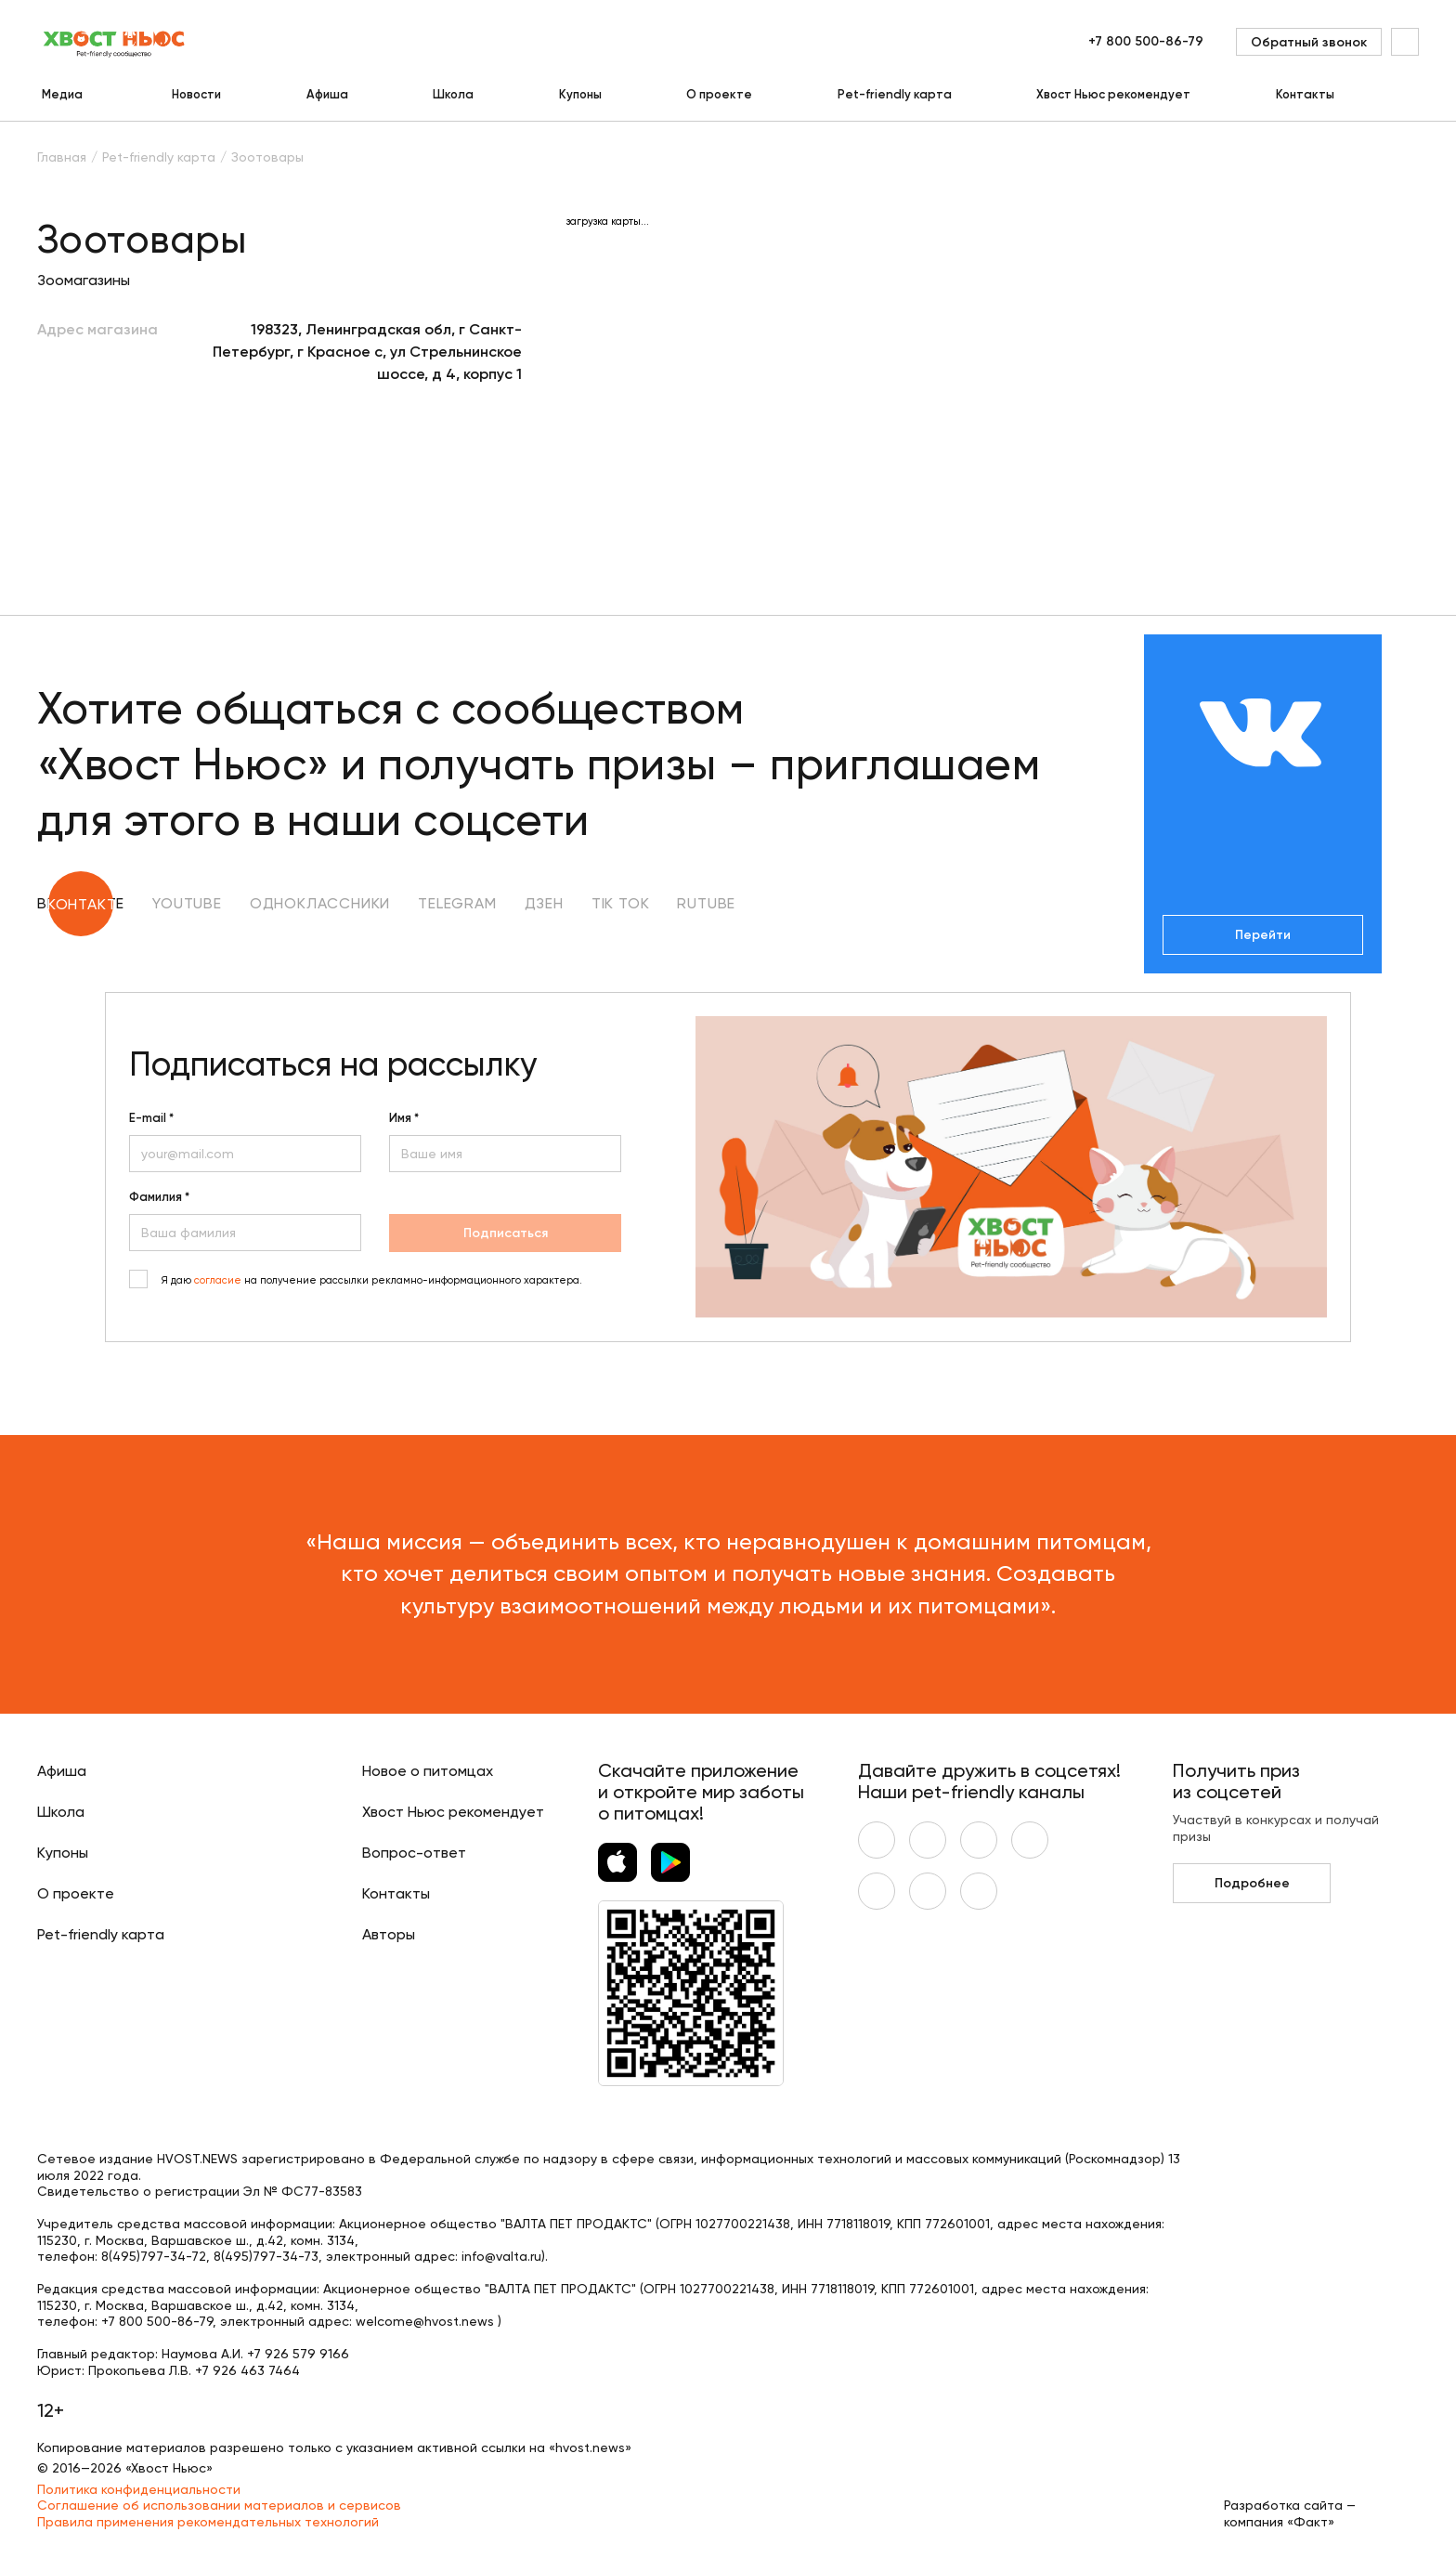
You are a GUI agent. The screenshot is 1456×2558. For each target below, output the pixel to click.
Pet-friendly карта (895, 94)
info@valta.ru (501, 2256)
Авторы (388, 1934)
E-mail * (151, 1118)
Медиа (62, 94)
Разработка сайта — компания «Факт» (1290, 2513)
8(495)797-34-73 (266, 2256)
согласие (217, 1280)
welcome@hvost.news (425, 2321)
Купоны (580, 94)
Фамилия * (159, 1197)
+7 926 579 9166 (298, 2353)
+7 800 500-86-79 (1145, 41)
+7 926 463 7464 (247, 2370)
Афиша (327, 94)
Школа (453, 94)
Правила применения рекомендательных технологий (208, 2521)
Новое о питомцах (427, 1771)
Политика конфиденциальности (138, 2489)
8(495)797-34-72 (153, 2256)
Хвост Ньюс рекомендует (1113, 94)
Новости (196, 94)
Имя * (404, 1118)
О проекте (719, 94)
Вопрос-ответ (414, 1852)
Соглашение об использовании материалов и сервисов (219, 2505)
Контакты (1305, 94)
